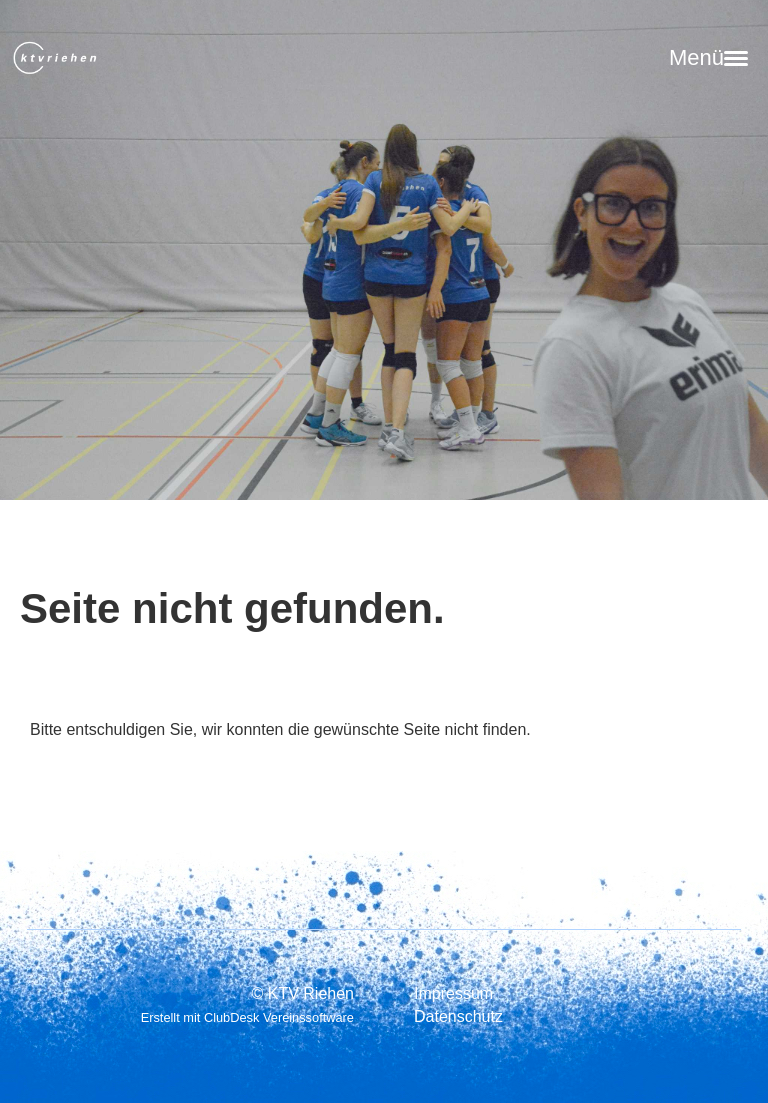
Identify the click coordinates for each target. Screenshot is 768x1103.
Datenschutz (458, 1016)
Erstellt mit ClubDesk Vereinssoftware (247, 1017)
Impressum (453, 993)
